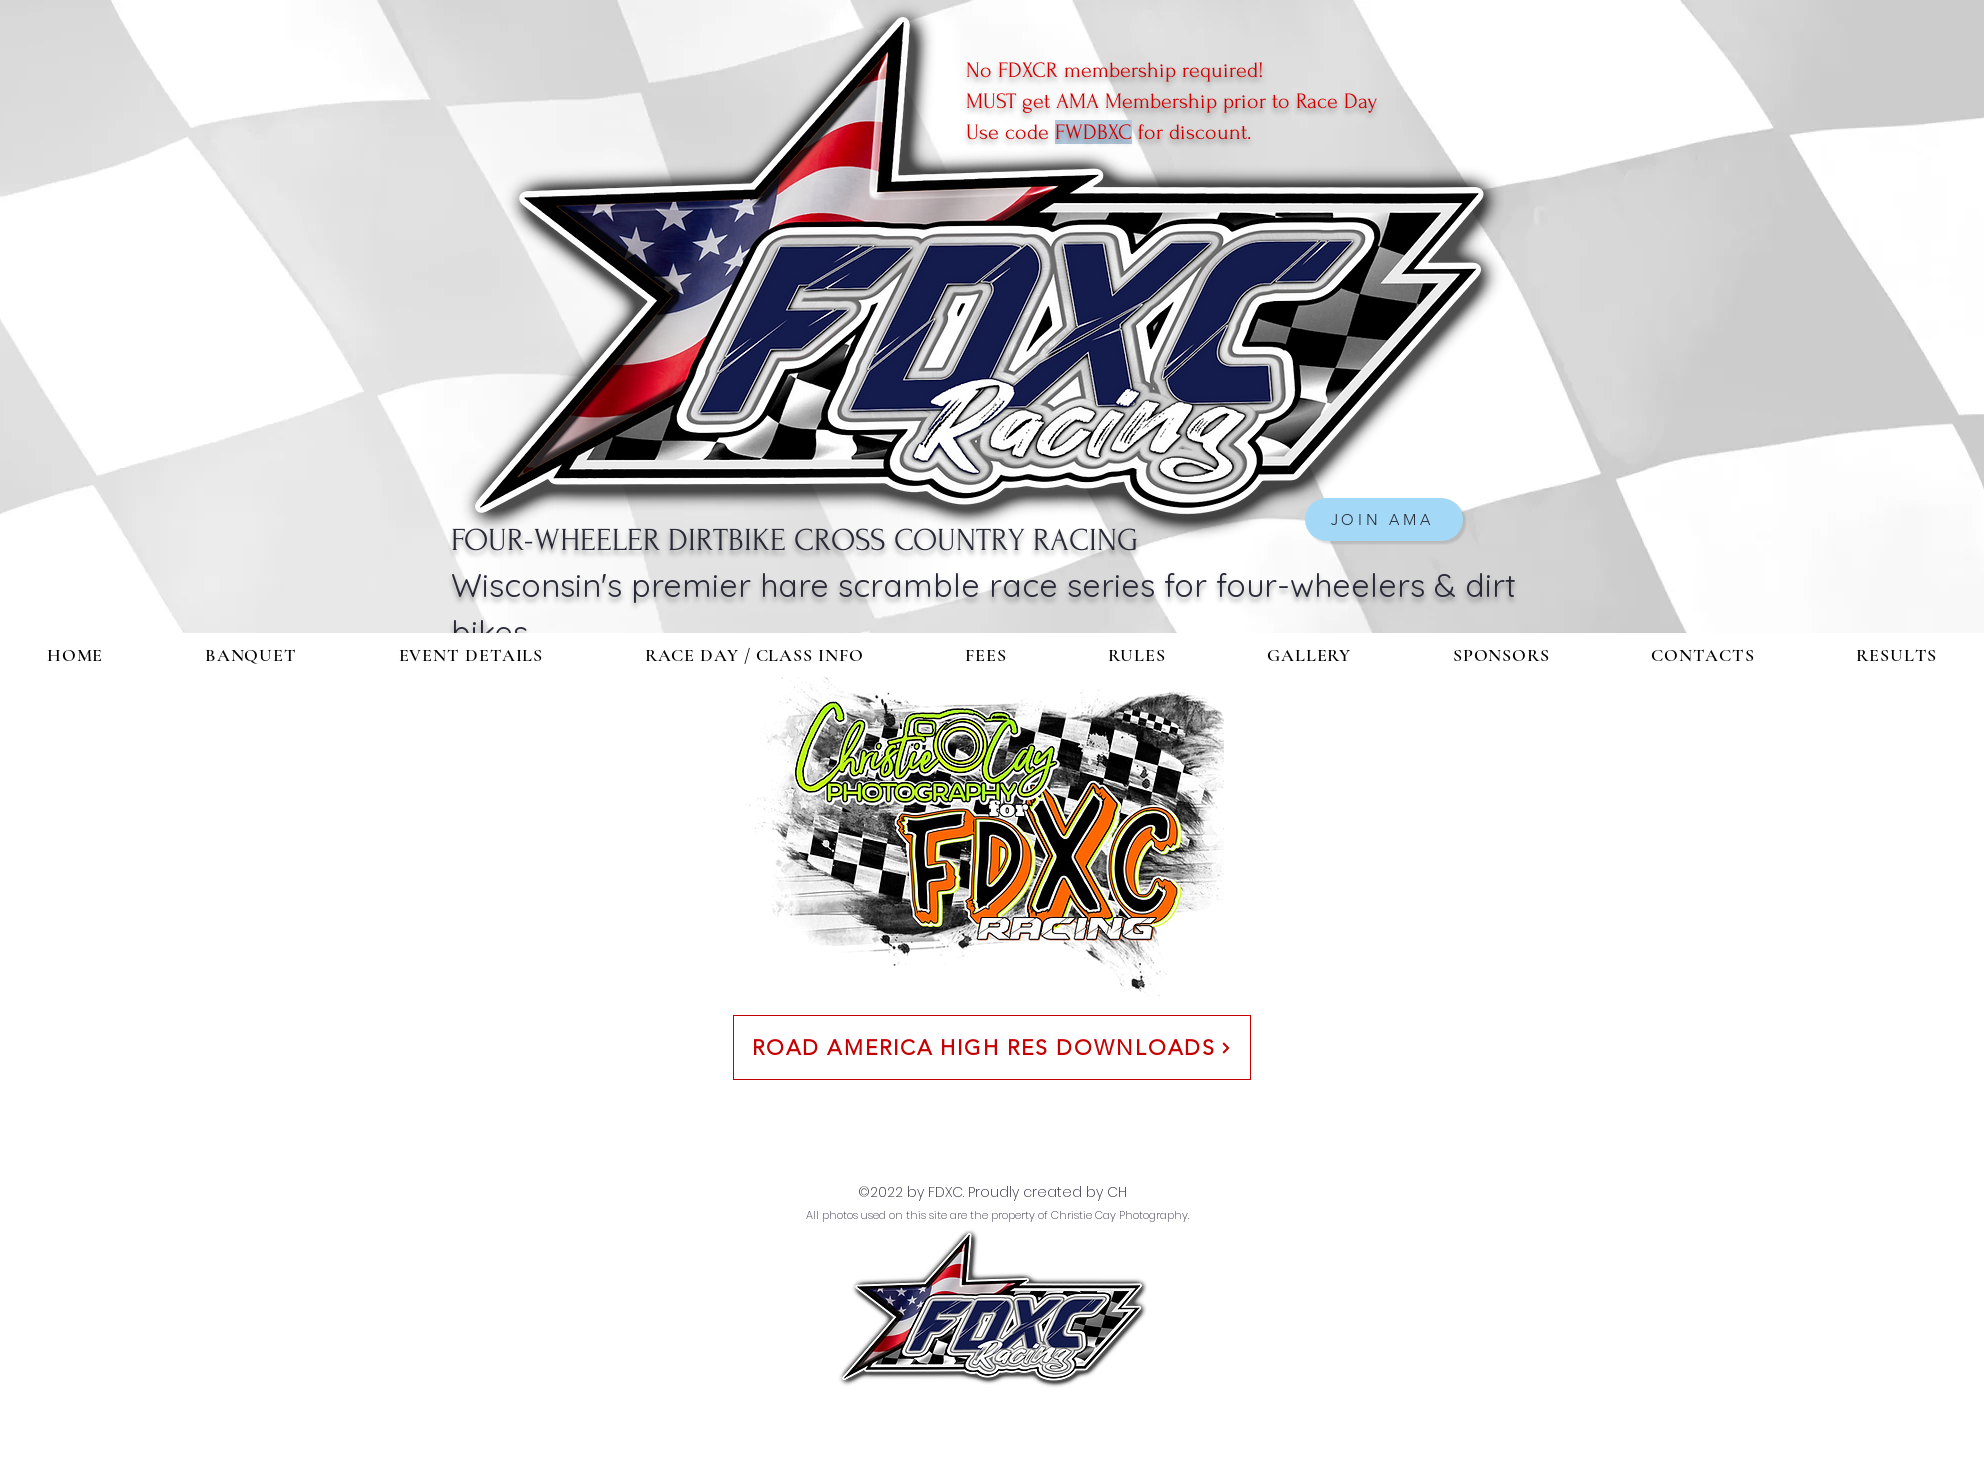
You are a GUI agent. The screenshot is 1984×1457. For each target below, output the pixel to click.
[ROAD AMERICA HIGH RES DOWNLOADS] (992, 1047)
